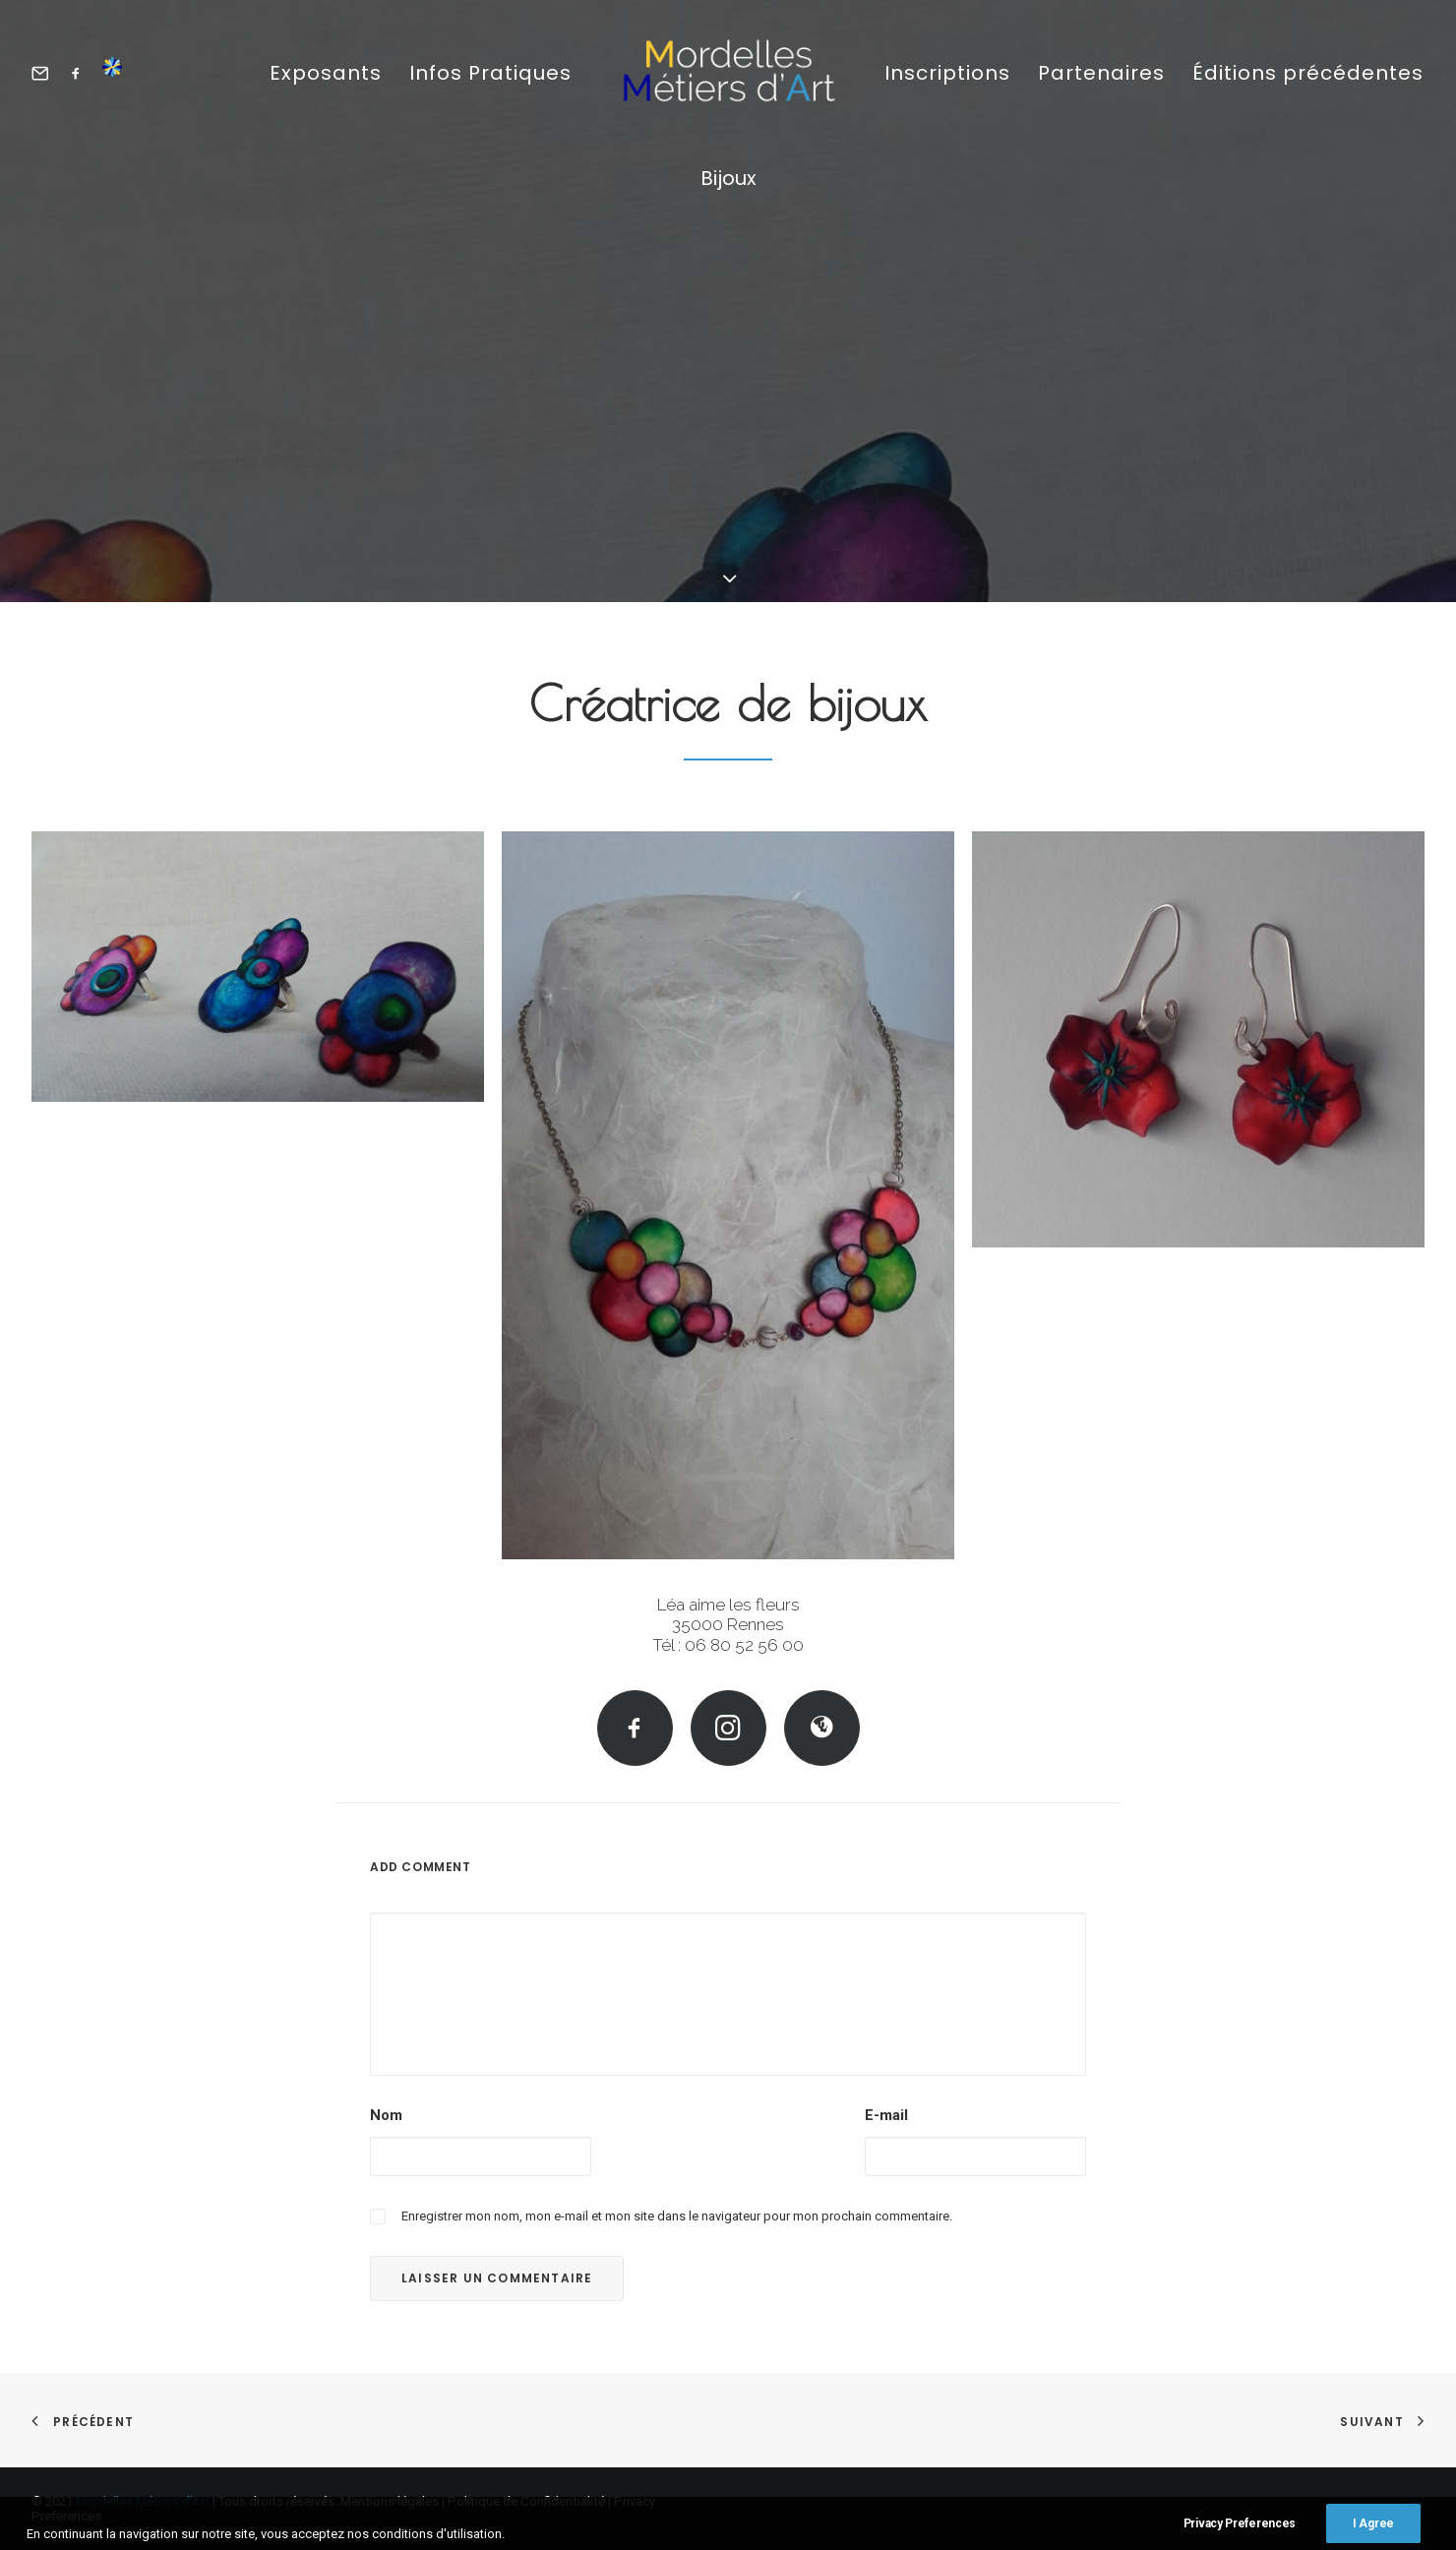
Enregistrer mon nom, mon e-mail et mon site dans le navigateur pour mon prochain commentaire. (676, 2216)
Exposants (326, 73)
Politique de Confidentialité (526, 2501)
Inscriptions (947, 73)
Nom (386, 2115)
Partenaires (1101, 73)
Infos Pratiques (490, 73)
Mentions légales (389, 2501)
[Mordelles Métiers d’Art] (728, 72)
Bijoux (728, 178)
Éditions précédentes (1308, 73)
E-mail (886, 2115)
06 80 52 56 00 (744, 1645)
